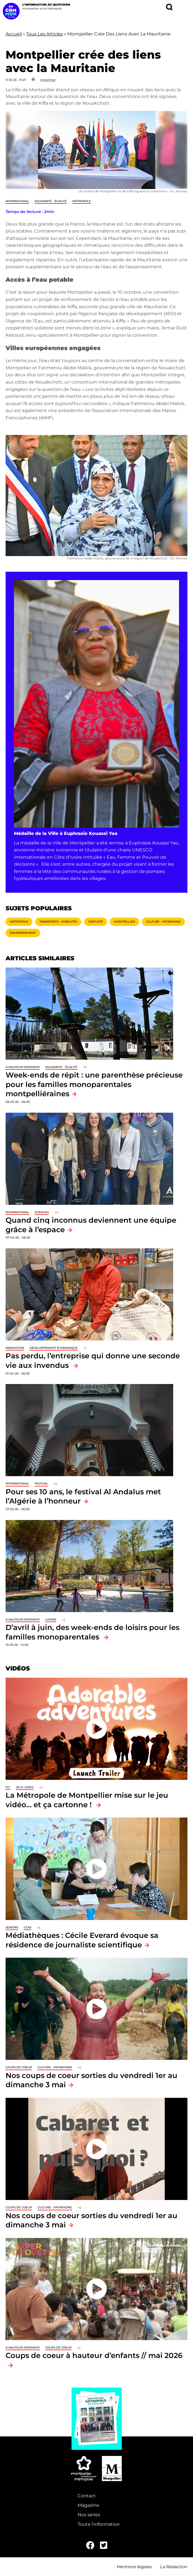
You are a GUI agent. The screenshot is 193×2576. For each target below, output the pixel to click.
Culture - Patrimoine (163, 921)
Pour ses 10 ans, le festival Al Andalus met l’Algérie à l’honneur (83, 1496)
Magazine (88, 2505)
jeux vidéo (25, 1787)
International (17, 201)
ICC (8, 1787)
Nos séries (89, 2514)
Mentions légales (134, 2566)
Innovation (15, 1347)
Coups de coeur (19, 2067)
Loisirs (50, 1619)
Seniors (12, 1927)
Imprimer (48, 80)
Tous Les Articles (44, 34)
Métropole (81, 201)
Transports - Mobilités (58, 921)
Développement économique (54, 1347)
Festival (41, 1483)
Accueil (14, 34)
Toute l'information (99, 2524)
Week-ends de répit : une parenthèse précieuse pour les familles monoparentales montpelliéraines (94, 1084)
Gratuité (95, 921)
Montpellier (124, 921)
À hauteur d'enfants (23, 1067)
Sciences (42, 1212)
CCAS (27, 1927)
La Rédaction (173, 2566)
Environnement (23, 932)
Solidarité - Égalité (51, 201)
